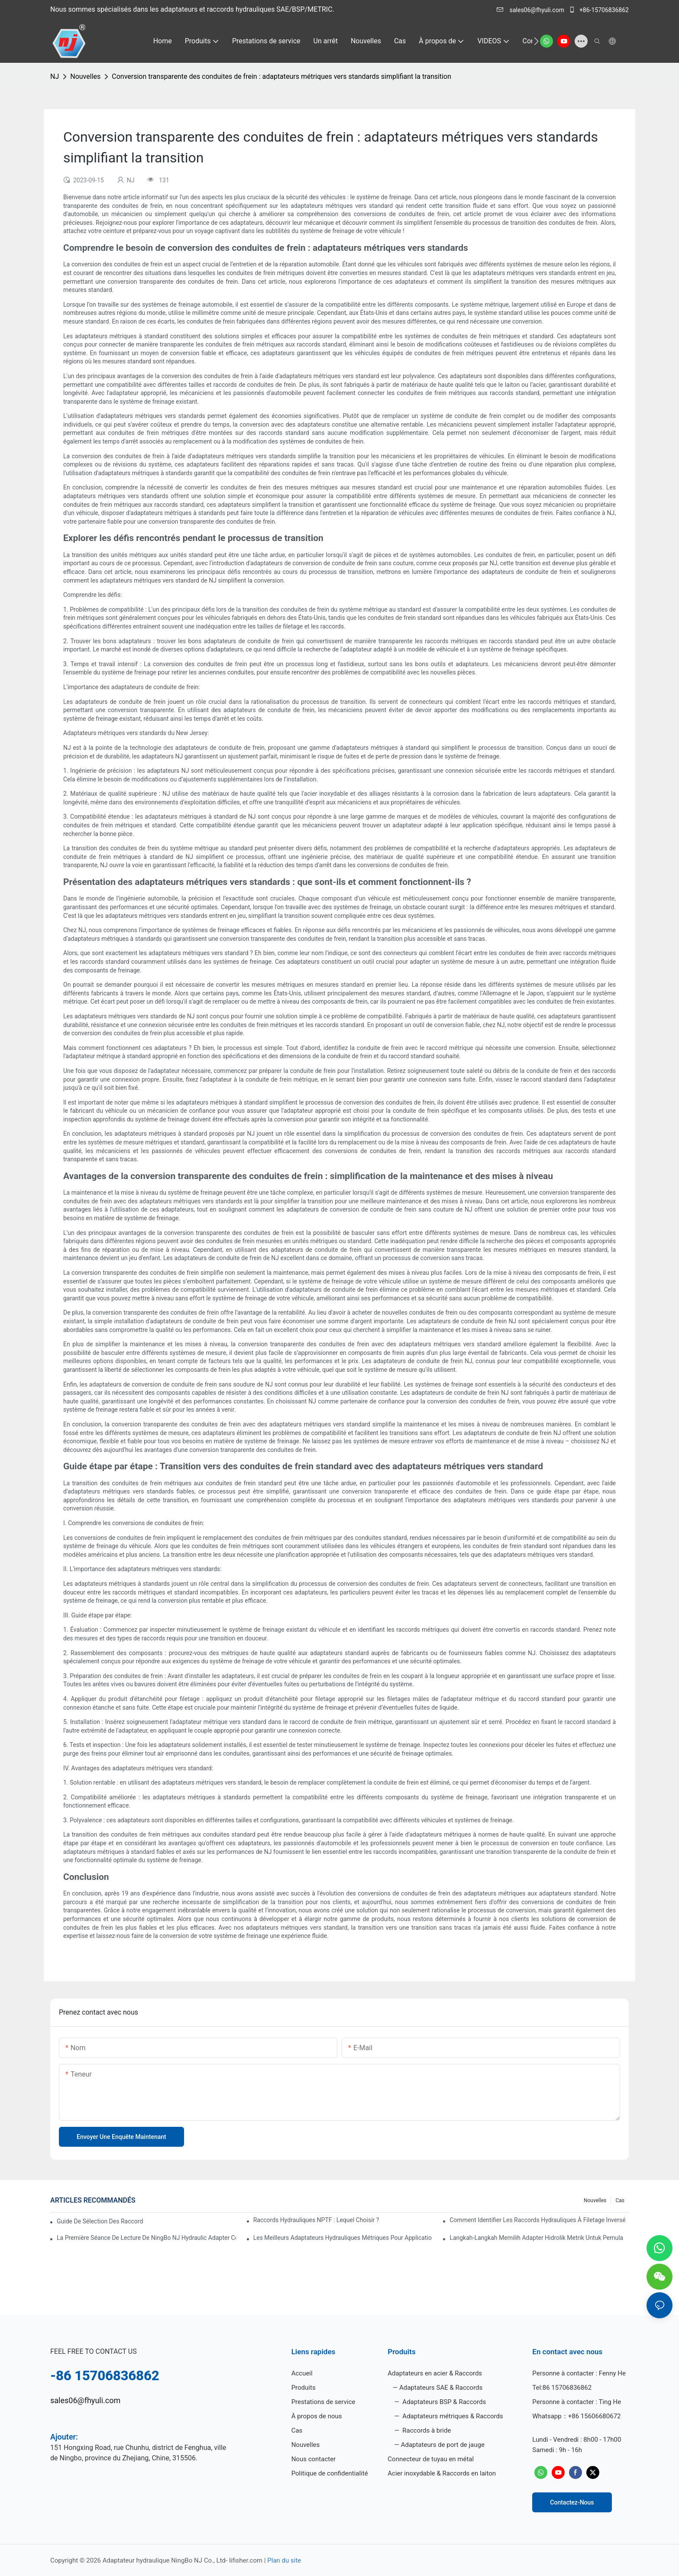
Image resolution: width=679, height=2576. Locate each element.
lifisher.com (246, 2560)
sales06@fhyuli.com (531, 9)
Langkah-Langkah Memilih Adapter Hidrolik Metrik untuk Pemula (536, 2237)
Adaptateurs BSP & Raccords (443, 2402)
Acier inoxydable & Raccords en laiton (442, 2473)
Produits (303, 2387)
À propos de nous (316, 2416)
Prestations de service (323, 2402)
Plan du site (284, 2560)
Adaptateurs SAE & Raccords (440, 2387)
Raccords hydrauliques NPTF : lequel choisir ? (316, 2219)
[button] (536, 41)
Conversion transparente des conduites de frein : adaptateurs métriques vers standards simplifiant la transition (281, 76)
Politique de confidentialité (329, 2473)
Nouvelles (85, 76)
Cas (619, 2200)
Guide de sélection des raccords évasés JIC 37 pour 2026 (100, 2221)
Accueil (302, 2373)
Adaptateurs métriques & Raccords (452, 2416)
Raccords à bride (426, 2430)
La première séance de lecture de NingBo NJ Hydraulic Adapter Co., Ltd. (146, 2237)
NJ (54, 76)
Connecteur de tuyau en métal (431, 2459)
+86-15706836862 (599, 9)
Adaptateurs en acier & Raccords (435, 2373)
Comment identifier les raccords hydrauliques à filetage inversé (537, 2219)
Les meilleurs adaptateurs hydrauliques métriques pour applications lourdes (343, 2237)
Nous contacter (313, 2459)
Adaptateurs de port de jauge (443, 2445)
